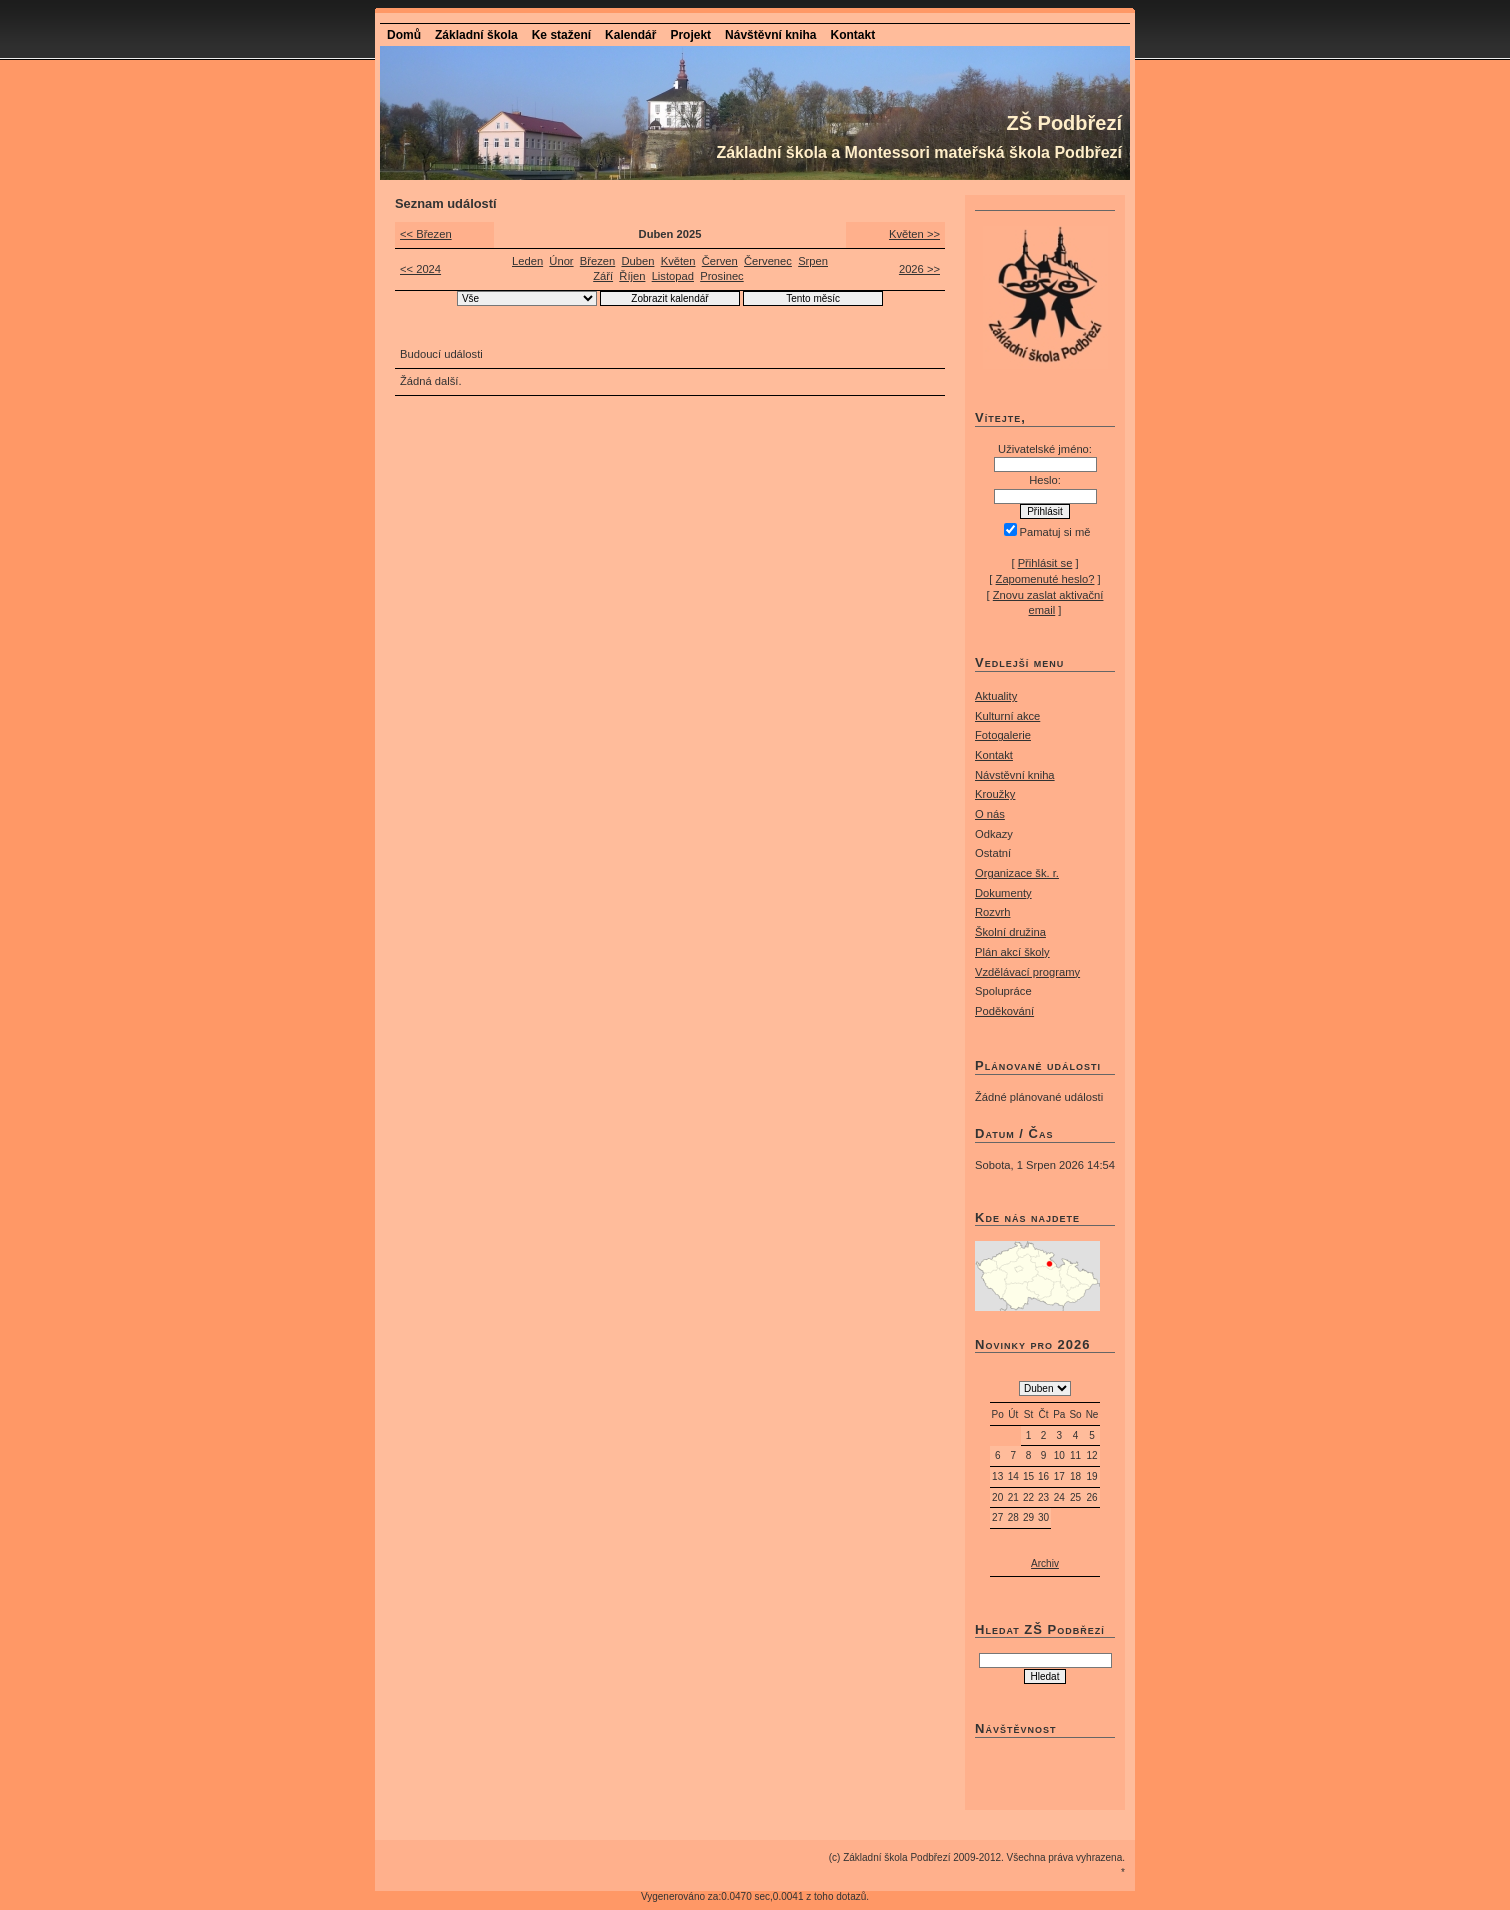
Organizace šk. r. (1017, 873)
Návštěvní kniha (770, 35)
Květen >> (914, 234)
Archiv (1045, 1563)
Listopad (673, 276)
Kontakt (852, 35)
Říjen (632, 276)
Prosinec (722, 276)
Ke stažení (561, 35)
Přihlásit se (1045, 563)
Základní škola (476, 35)
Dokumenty (1003, 893)
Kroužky (995, 794)
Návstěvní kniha (1015, 775)
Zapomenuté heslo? (1045, 579)
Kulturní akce (1007, 716)
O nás (990, 814)
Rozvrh (992, 912)
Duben (637, 261)
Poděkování (1004, 1011)
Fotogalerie (1003, 735)
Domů (404, 35)
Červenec (768, 261)
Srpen (813, 261)
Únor (561, 261)
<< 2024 (420, 269)
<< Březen (426, 234)
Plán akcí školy (1012, 952)
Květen (678, 261)
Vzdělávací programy (1027, 972)
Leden (527, 261)
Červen (720, 261)
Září (603, 276)
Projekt (690, 35)
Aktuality (996, 696)
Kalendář (630, 35)
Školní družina (1010, 932)
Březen (597, 261)
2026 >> (919, 269)
